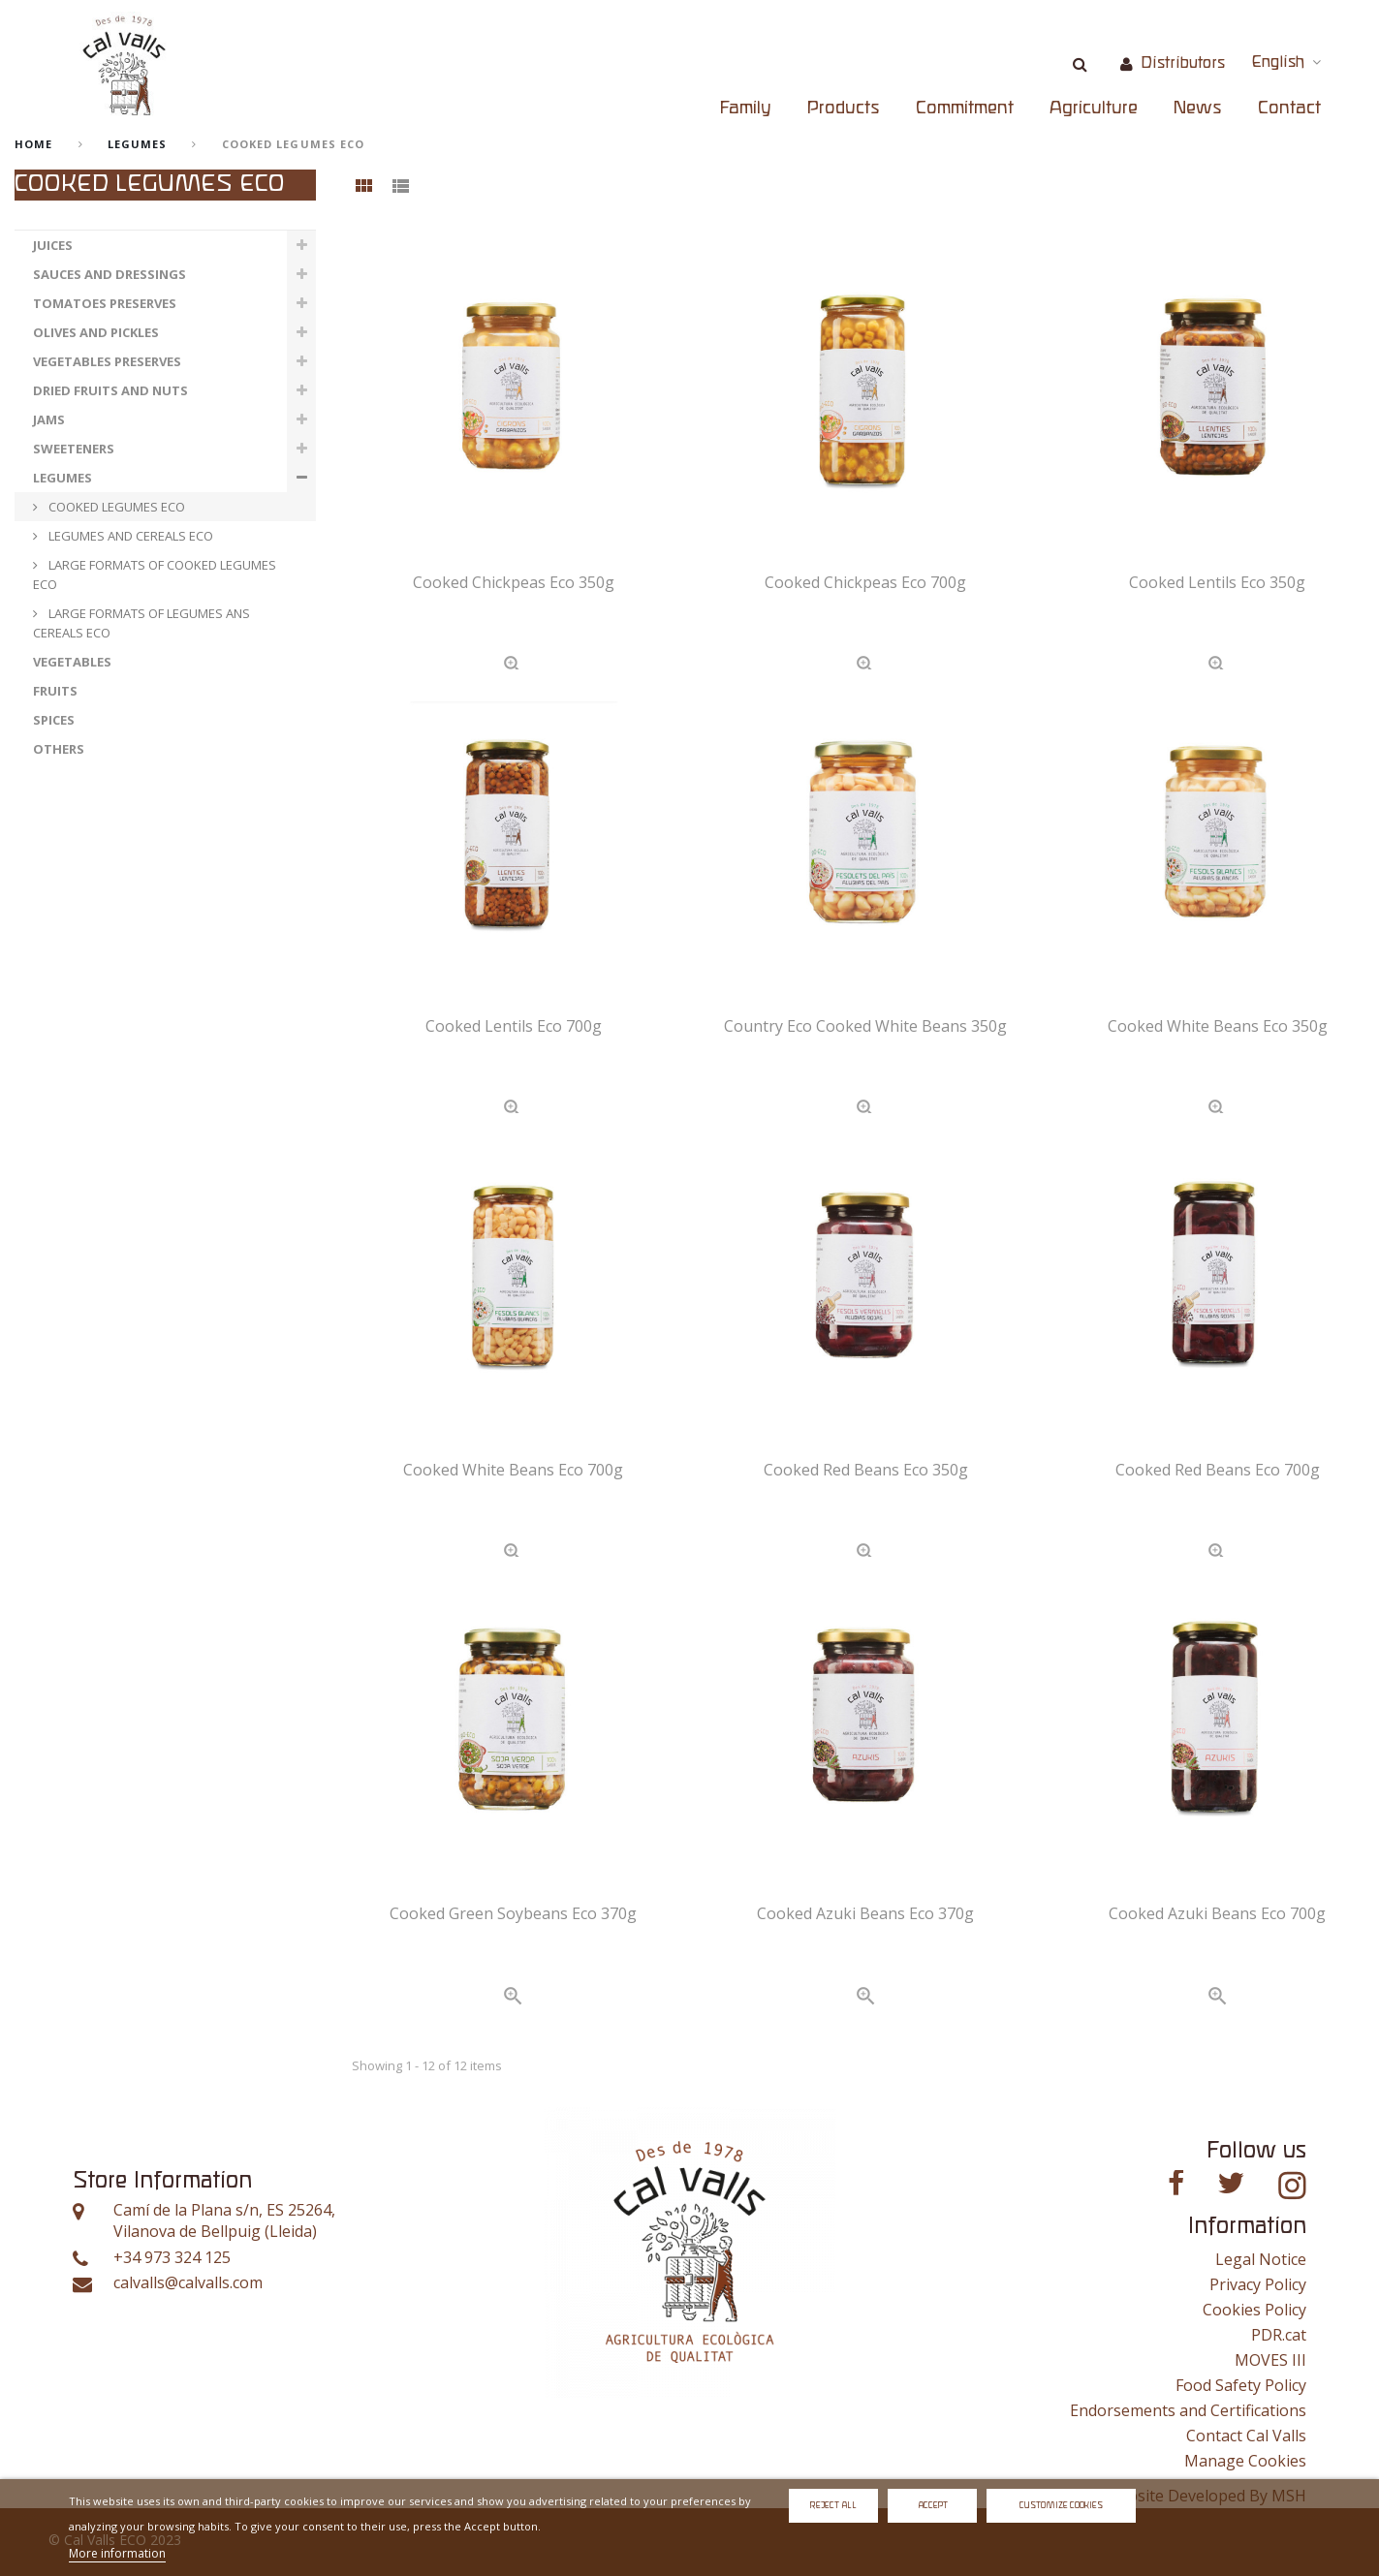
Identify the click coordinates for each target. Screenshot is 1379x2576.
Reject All (833, 2505)
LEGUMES (138, 144)
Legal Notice (1260, 2259)
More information (117, 2553)
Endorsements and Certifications (1188, 2410)
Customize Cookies (1061, 2505)
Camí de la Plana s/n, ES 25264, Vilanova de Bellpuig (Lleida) (224, 2221)
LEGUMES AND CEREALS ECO (129, 535)
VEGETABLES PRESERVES (107, 361)
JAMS (49, 419)
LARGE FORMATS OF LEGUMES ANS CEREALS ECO (141, 623)
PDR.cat (1278, 2334)
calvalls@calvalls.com (188, 2283)
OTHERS (58, 749)
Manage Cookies (1245, 2460)
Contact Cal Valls (1246, 2435)
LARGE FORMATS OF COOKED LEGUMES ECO (154, 574)
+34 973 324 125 (172, 2258)
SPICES (54, 720)
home (33, 144)
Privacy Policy (1257, 2284)
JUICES (53, 245)
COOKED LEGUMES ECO (115, 506)
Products (843, 108)
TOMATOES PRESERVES (104, 303)
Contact (1289, 108)
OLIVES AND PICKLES (96, 332)
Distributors (1183, 63)
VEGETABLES (72, 661)
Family (745, 108)
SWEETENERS (73, 448)
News (1198, 108)
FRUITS (55, 690)
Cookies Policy (1254, 2309)
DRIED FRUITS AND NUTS (110, 390)
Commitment (965, 108)
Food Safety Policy (1240, 2385)
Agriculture (1094, 108)
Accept (933, 2505)
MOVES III (1270, 2360)
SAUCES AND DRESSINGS (109, 274)
